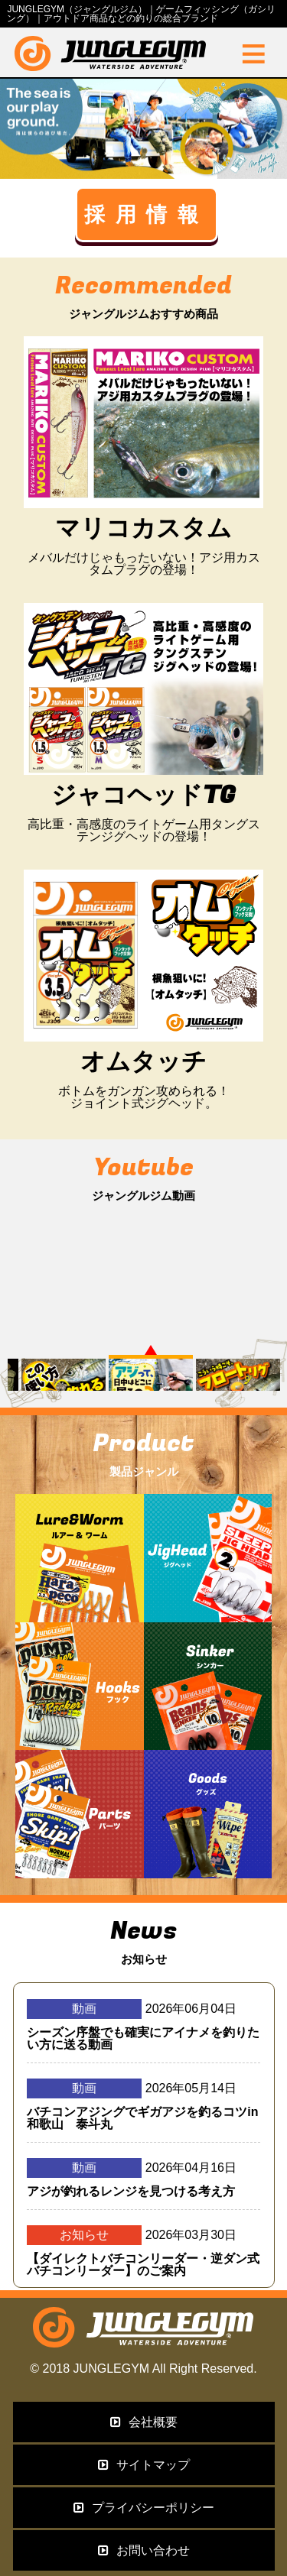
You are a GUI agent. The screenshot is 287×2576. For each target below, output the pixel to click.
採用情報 (146, 214)
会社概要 (144, 2422)
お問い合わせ (144, 2550)
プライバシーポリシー (143, 2507)
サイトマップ (144, 2464)
